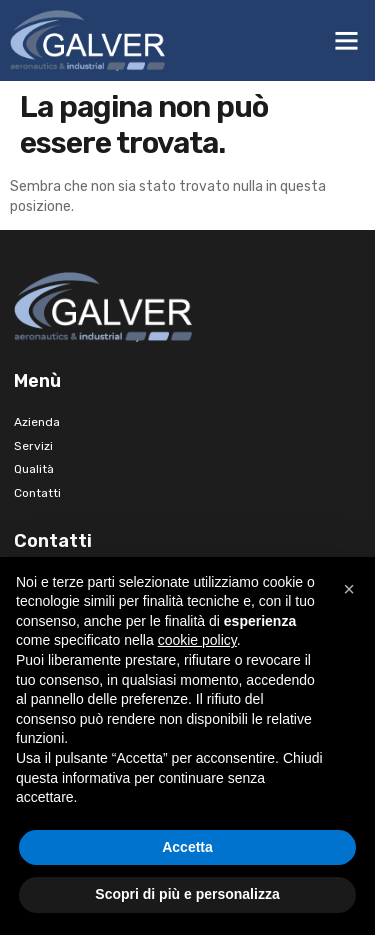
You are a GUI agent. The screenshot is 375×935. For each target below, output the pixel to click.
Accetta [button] (187, 847)
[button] (347, 41)
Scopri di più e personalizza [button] (187, 894)
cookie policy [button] (197, 640)
